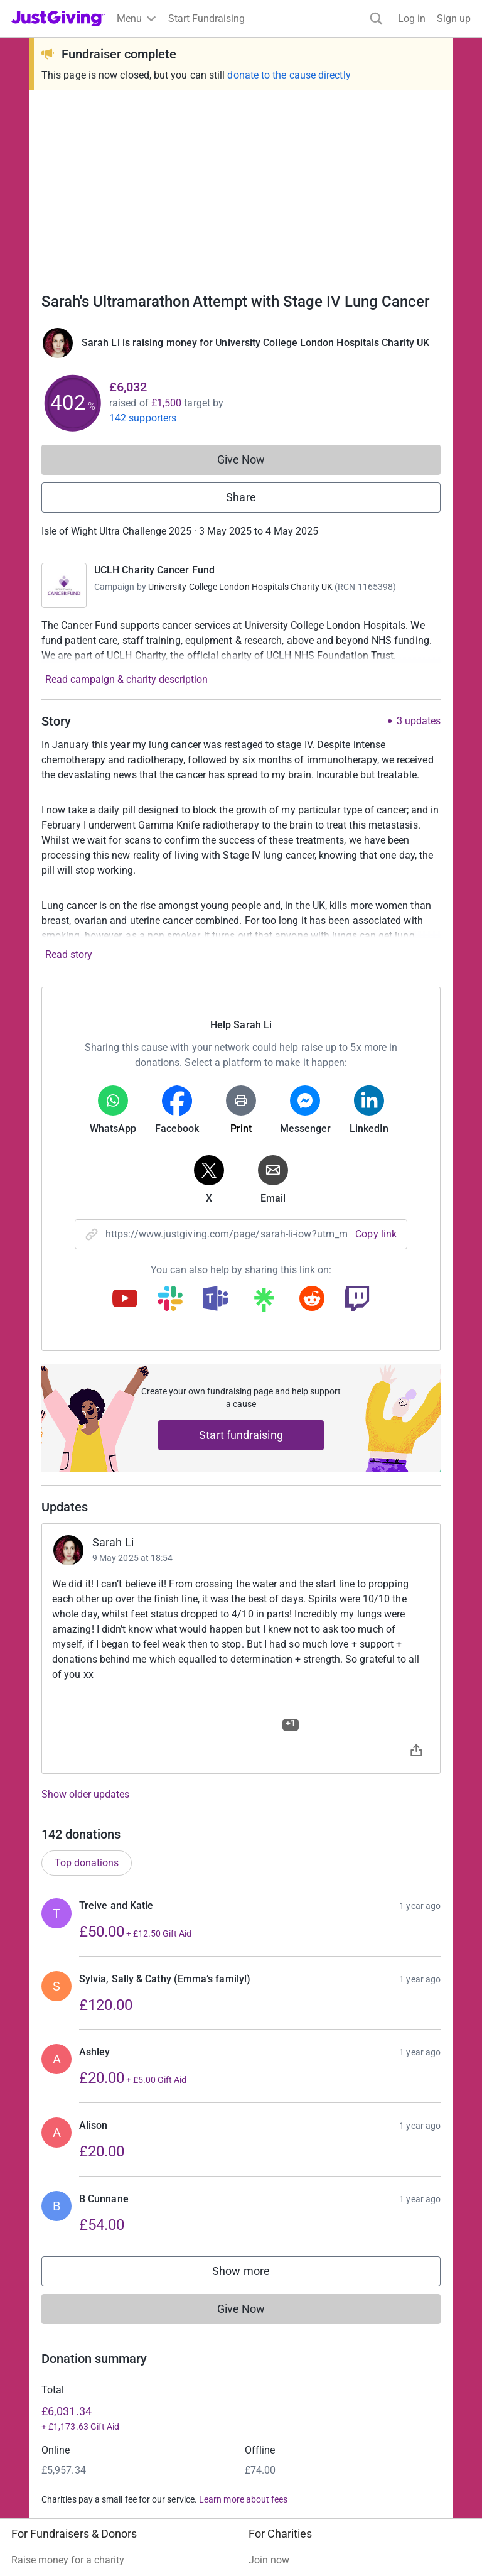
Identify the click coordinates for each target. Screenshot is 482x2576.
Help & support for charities (309, 2277)
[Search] (376, 18)
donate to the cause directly (288, 75)
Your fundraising (48, 2277)
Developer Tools (46, 2414)
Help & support (44, 2300)
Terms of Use (40, 2498)
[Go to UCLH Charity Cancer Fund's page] (64, 585)
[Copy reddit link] (311, 1299)
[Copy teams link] (215, 1299)
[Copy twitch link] (357, 1299)
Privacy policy (111, 2498)
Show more (253, 1945)
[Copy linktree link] (263, 1303)
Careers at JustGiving (296, 2391)
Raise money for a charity (67, 2232)
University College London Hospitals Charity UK (240, 587)
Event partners (43, 2391)
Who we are (274, 2368)
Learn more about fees (243, 2171)
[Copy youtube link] (124, 1299)
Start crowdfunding (54, 2255)
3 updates (419, 721)
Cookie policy (183, 2498)
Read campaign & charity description (126, 679)
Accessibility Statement (276, 2498)
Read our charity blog (296, 2300)
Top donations (87, 1535)
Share (240, 497)
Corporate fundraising (59, 2368)
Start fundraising (241, 1435)
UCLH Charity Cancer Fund (154, 570)
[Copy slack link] (170, 1299)
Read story (68, 954)
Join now (269, 2232)
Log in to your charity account (314, 2255)
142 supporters (142, 418)
